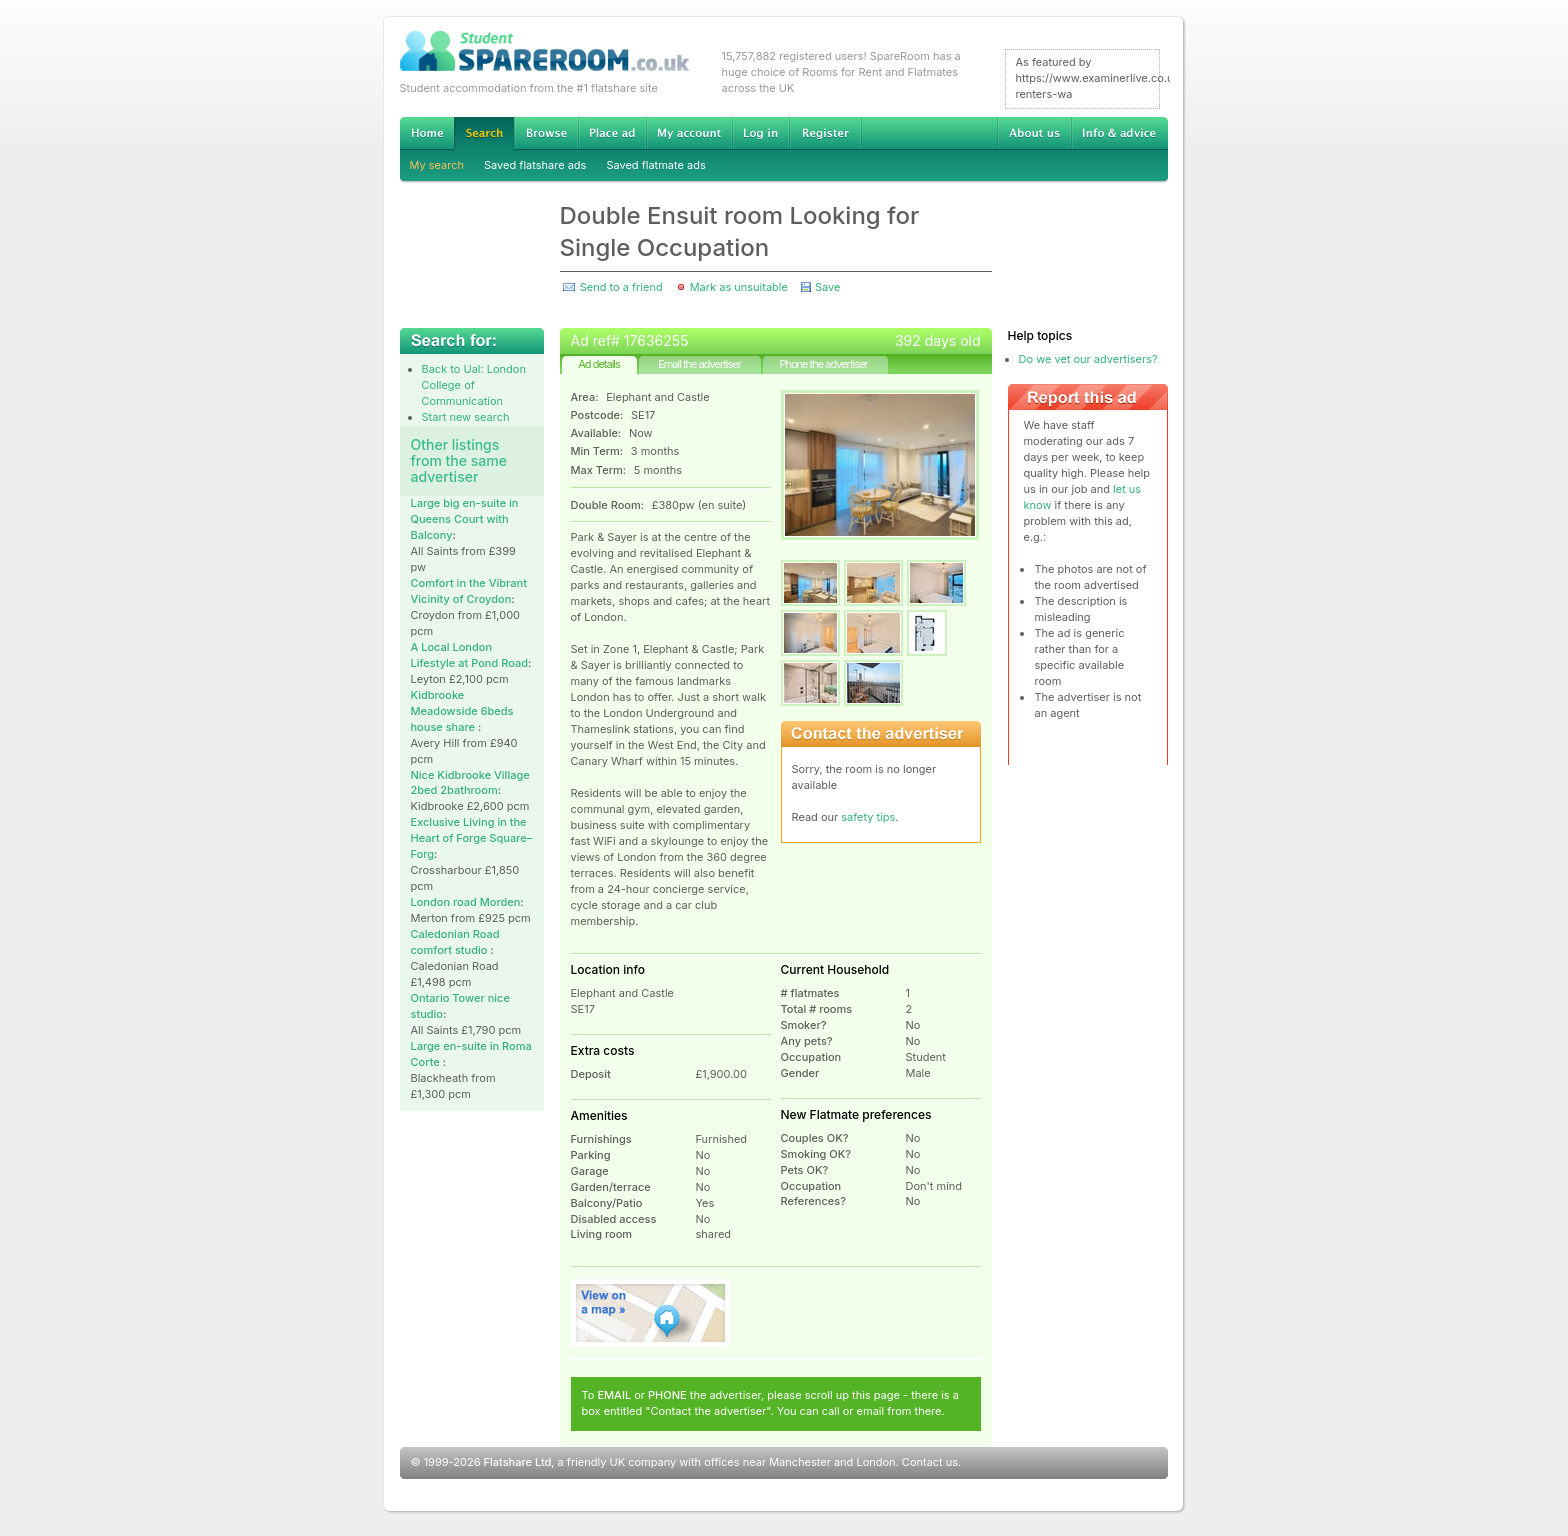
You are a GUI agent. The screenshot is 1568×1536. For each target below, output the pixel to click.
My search (437, 165)
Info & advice (1119, 133)
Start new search (466, 417)
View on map (651, 1313)
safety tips (868, 817)
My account (689, 133)
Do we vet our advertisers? (1088, 359)
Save (827, 287)
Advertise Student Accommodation (612, 133)
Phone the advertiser (823, 364)
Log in (760, 133)
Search (484, 133)
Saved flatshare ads (535, 165)
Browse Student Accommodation (546, 133)
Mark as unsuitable (739, 287)
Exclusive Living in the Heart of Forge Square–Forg (472, 838)
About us (1034, 133)
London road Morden (466, 902)
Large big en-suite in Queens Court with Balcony (465, 519)
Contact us (930, 1462)
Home (427, 133)
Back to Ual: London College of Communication (474, 385)
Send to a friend (621, 287)
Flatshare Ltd (518, 1462)
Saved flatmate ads (655, 165)
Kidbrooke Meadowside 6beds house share (462, 711)
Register (825, 133)
